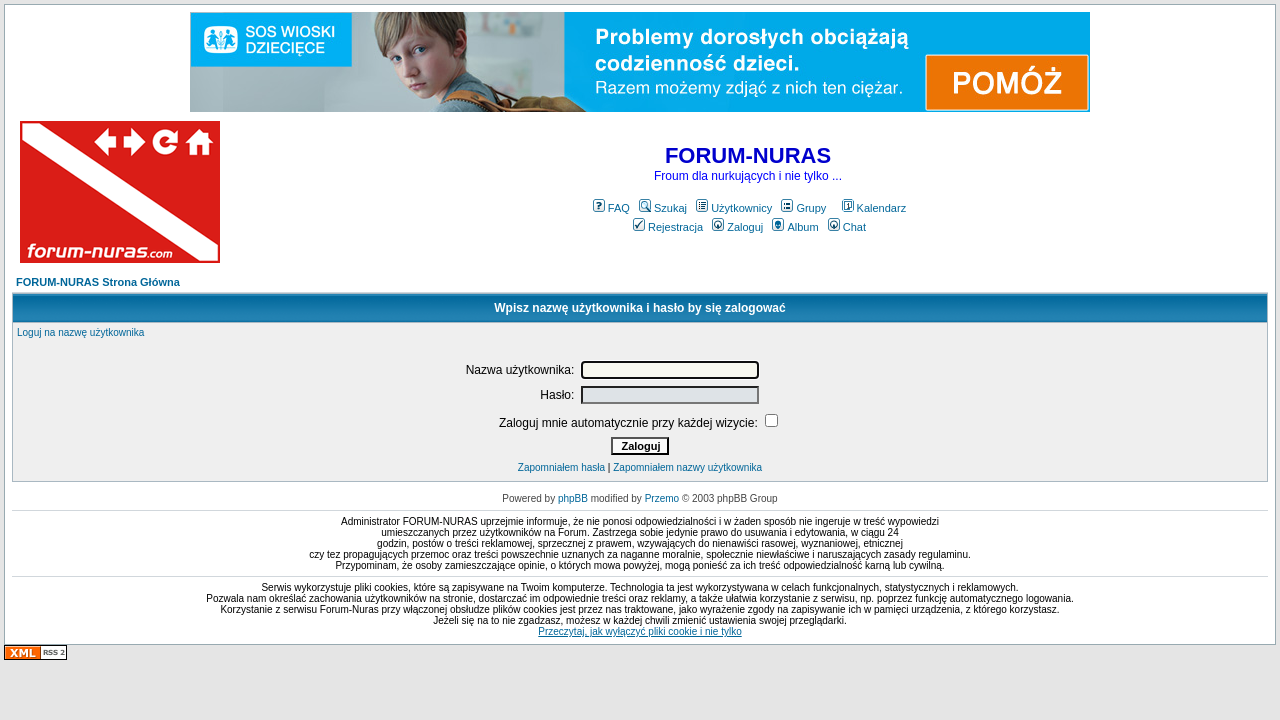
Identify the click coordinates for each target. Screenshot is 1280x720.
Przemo (662, 498)
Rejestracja (668, 227)
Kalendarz (874, 208)
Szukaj (663, 208)
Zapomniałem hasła (561, 467)
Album (795, 227)
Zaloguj (737, 227)
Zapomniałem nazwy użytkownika (687, 467)
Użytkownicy (734, 208)
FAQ (611, 208)
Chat (847, 227)
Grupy (803, 208)
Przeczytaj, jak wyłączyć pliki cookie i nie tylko (639, 631)
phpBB (573, 498)
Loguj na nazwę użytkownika (80, 332)
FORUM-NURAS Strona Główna (98, 282)
